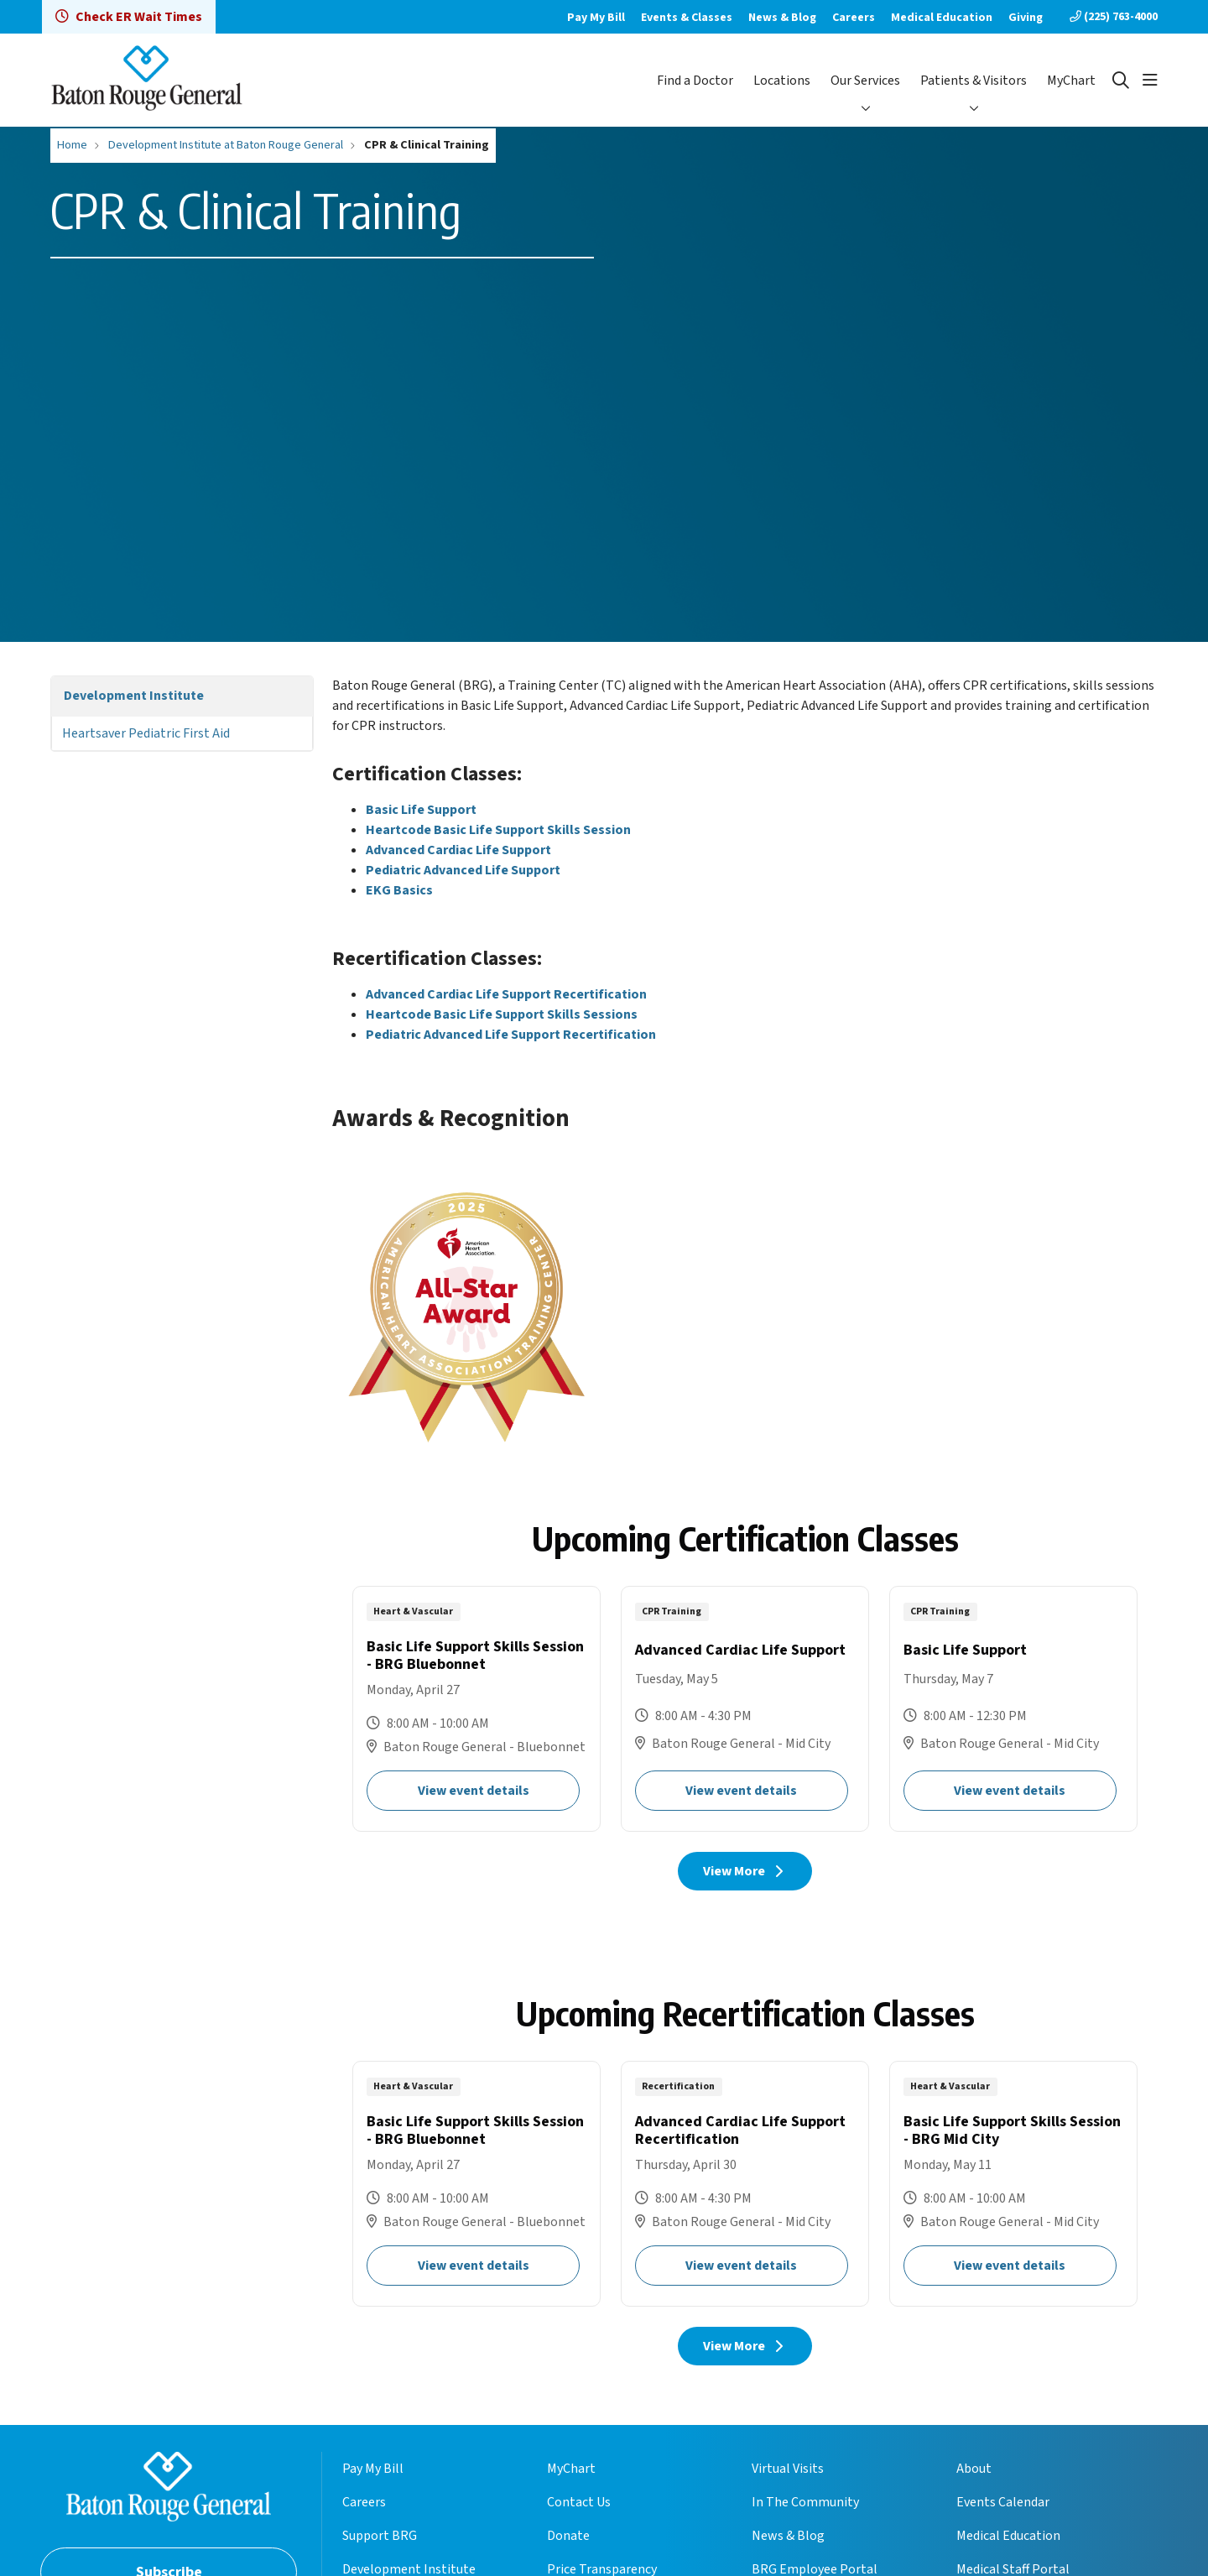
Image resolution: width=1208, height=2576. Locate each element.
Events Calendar (1002, 2502)
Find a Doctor (695, 80)
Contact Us (579, 2502)
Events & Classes (686, 17)
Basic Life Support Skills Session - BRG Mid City (1013, 2184)
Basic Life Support (421, 809)
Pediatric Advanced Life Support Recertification (511, 1034)
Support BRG (379, 2535)
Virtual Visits (788, 2468)
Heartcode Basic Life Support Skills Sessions (502, 1014)
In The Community (805, 2502)
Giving (1025, 17)
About (974, 2468)
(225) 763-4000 (1114, 16)
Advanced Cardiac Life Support (458, 850)
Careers (853, 17)
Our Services (865, 80)
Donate (568, 2535)
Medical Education (941, 17)
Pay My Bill (596, 17)
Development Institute (134, 695)
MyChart (1071, 80)
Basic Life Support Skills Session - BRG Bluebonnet (476, 1709)
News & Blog (782, 17)
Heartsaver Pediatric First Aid (146, 733)
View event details (473, 1790)
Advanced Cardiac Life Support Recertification (506, 994)
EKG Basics (399, 890)
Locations (781, 80)
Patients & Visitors (973, 80)
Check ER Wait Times (128, 17)
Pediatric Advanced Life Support (463, 870)
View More (745, 1871)
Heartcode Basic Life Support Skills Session (498, 830)
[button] (1150, 80)
